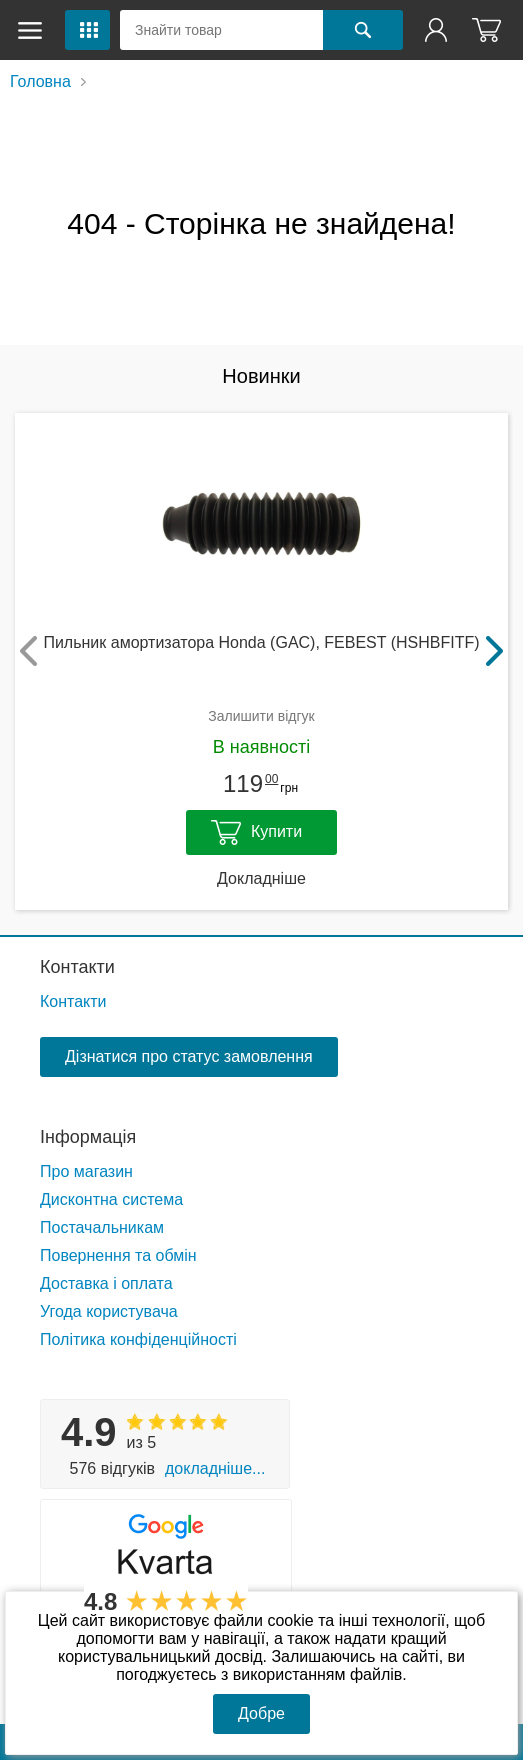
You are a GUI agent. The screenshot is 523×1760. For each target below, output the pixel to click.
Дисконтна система (111, 1199)
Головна (40, 81)
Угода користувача (109, 1311)
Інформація (88, 1137)
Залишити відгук (261, 716)
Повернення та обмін (118, 1255)
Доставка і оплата (106, 1283)
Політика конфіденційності (138, 1339)
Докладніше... (215, 1468)
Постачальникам (102, 1227)
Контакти (77, 967)
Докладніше (261, 878)
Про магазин (86, 1171)
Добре (261, 1713)
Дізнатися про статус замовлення (189, 1056)
